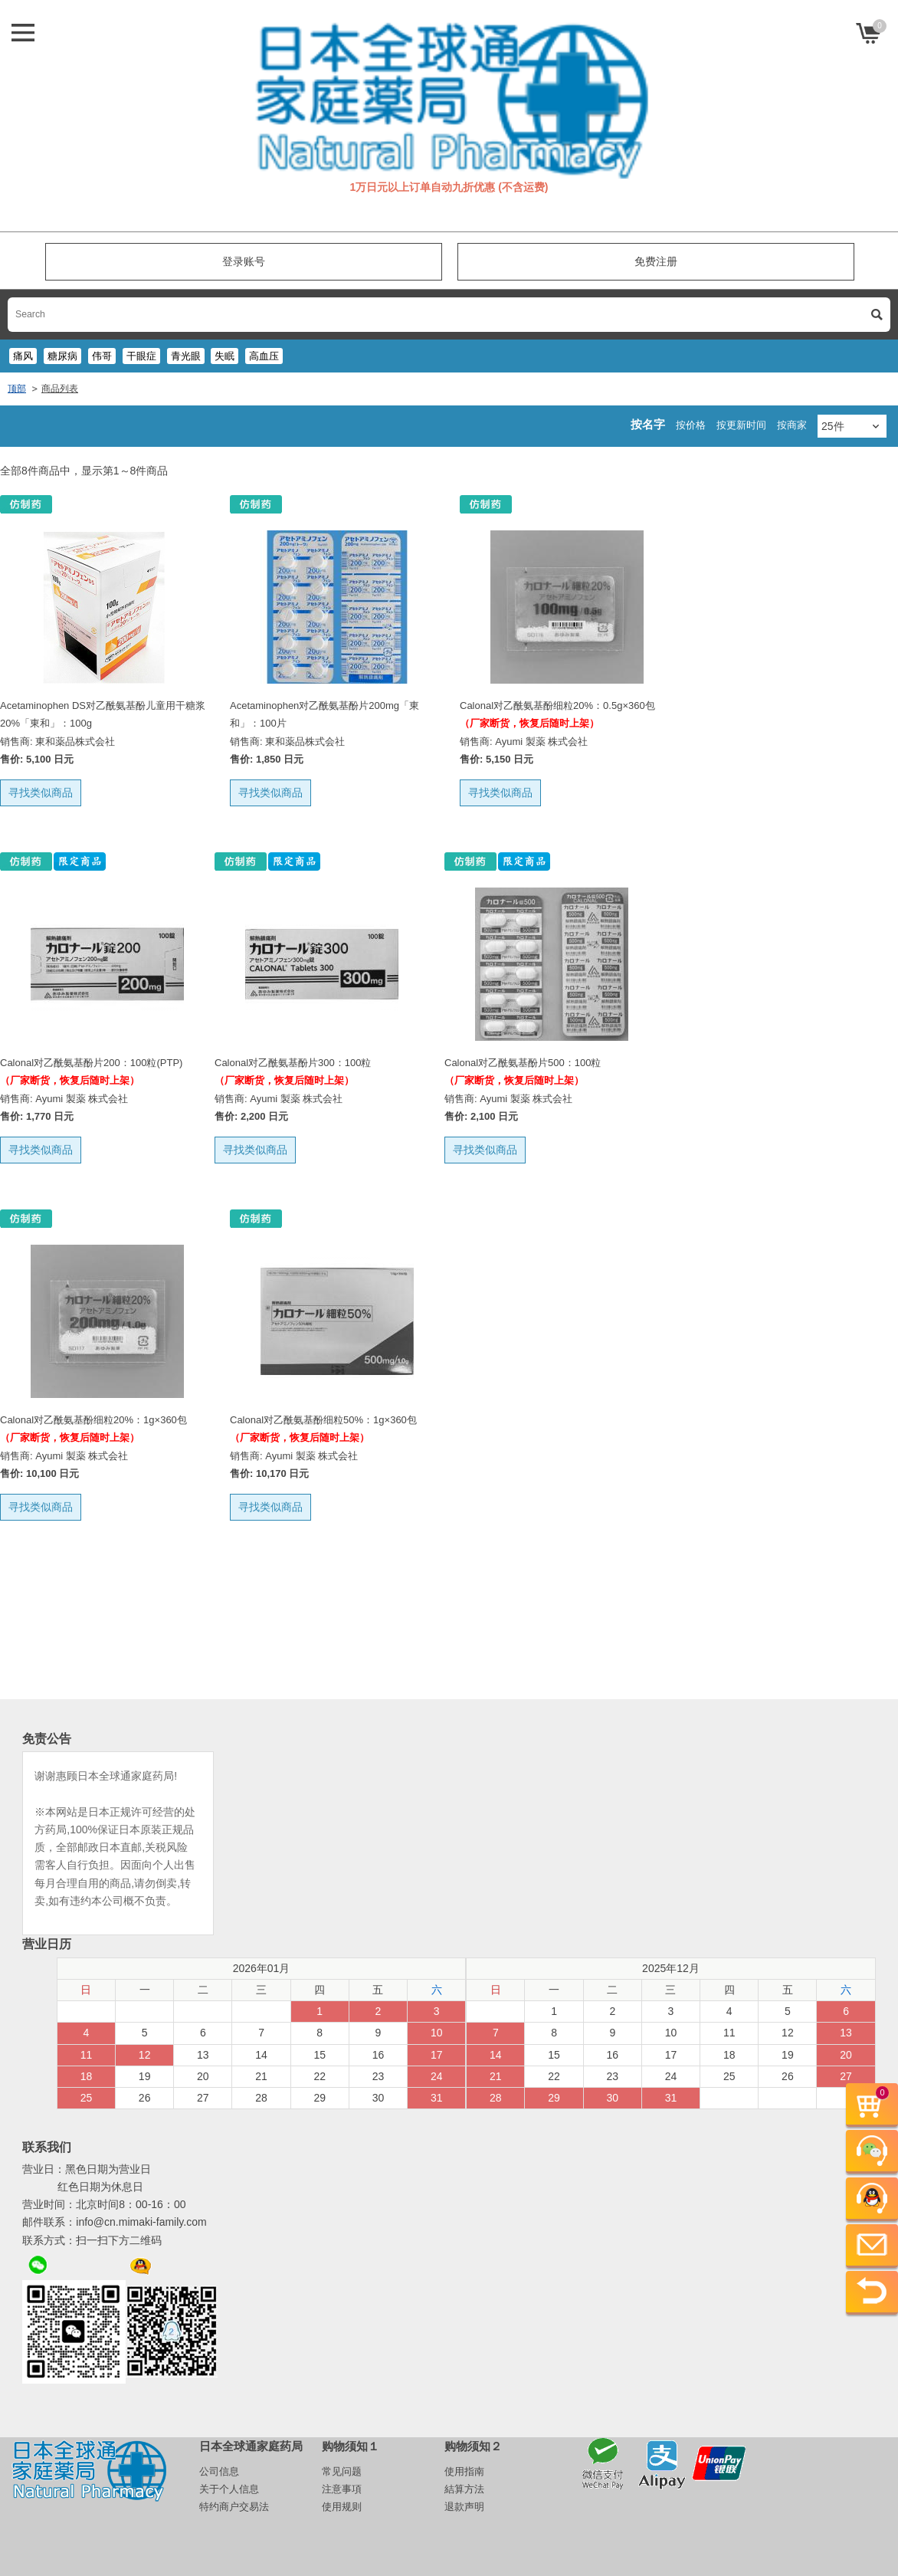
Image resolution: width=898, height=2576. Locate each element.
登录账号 (243, 261)
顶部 (17, 388)
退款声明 (464, 2506)
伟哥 (102, 356)
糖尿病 (62, 356)
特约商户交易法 (234, 2506)
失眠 (224, 356)
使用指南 (464, 2471)
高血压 (264, 356)
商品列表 (59, 388)
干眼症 (141, 356)
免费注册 (655, 261)
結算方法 (464, 2489)
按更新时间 (741, 425)
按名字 (648, 424)
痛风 (23, 356)
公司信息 (219, 2471)
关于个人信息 (229, 2489)
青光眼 (186, 356)
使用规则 (342, 2506)
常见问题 (342, 2471)
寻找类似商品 (40, 792)
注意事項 (342, 2489)
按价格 (691, 425)
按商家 (792, 425)
